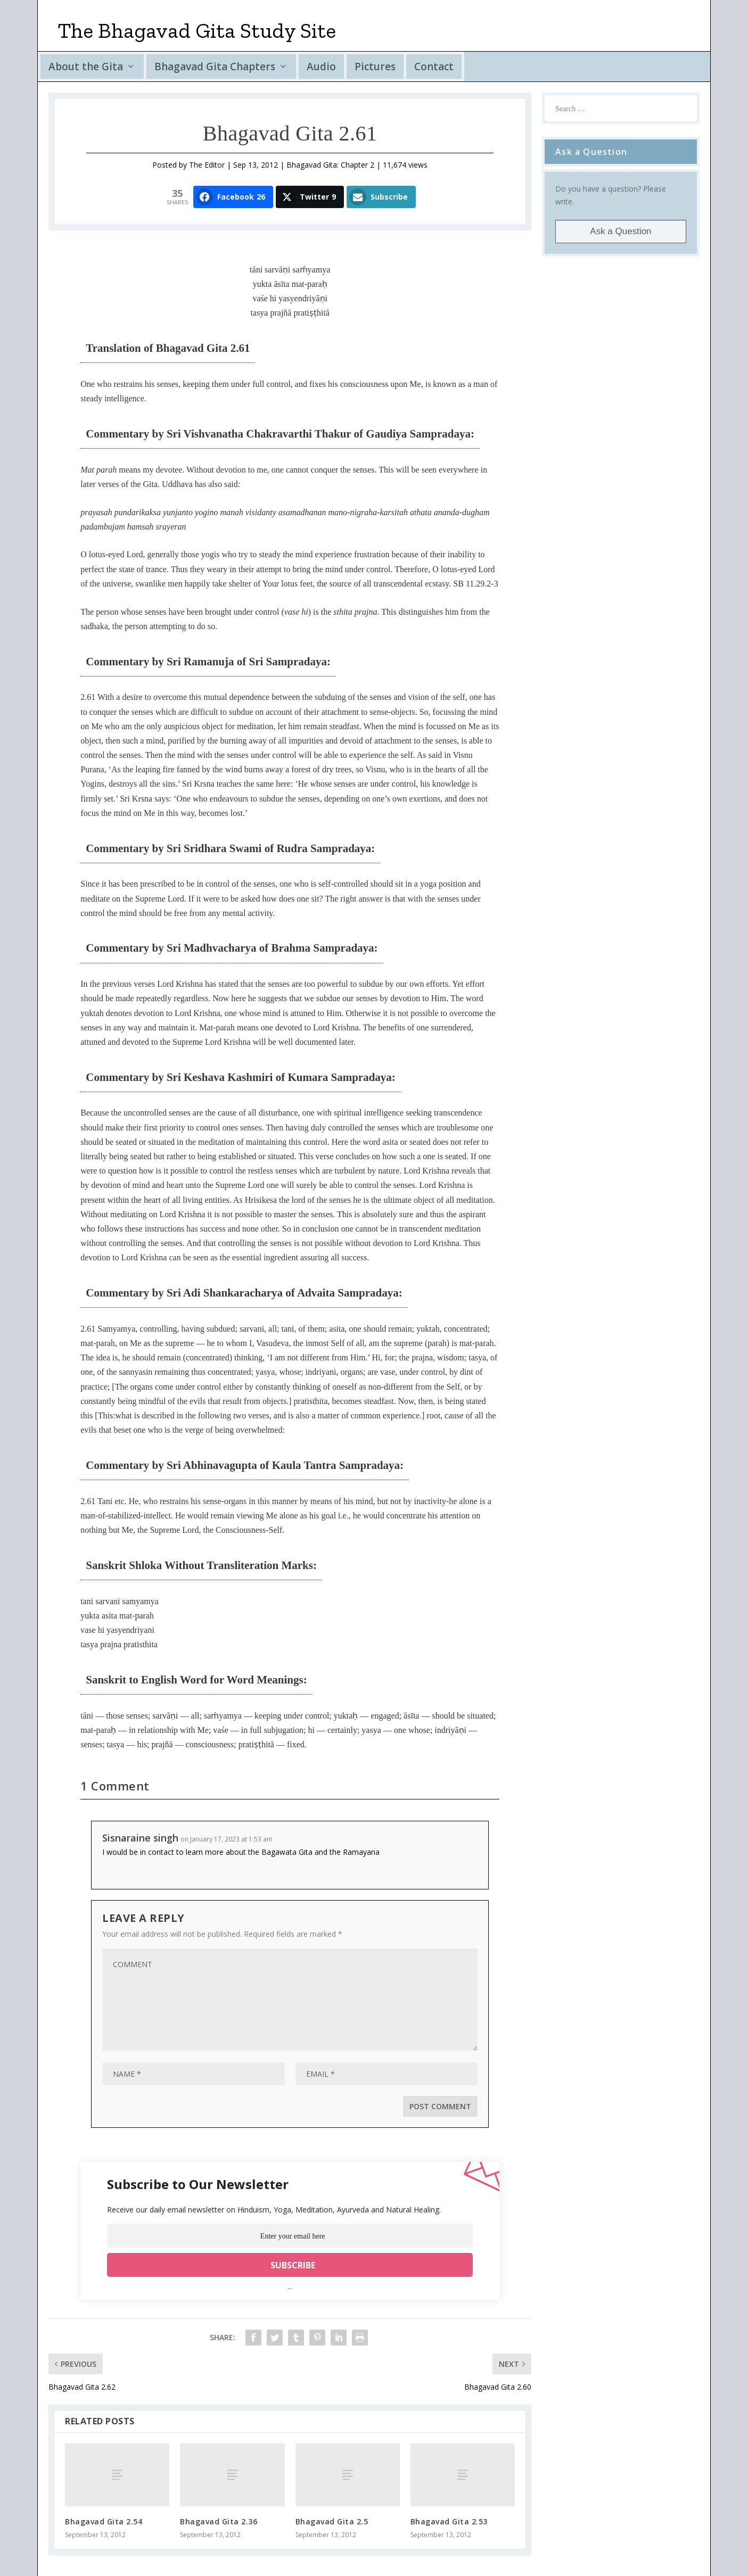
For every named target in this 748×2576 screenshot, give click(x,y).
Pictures (375, 66)
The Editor (207, 165)
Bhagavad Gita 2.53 (449, 2521)
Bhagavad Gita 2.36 (218, 2521)
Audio (321, 66)
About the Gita (85, 66)
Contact (434, 66)
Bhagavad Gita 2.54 (103, 2521)
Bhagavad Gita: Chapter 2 (330, 165)
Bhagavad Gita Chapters (214, 66)
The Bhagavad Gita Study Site (197, 30)
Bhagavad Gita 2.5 (331, 2521)
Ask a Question (620, 231)
